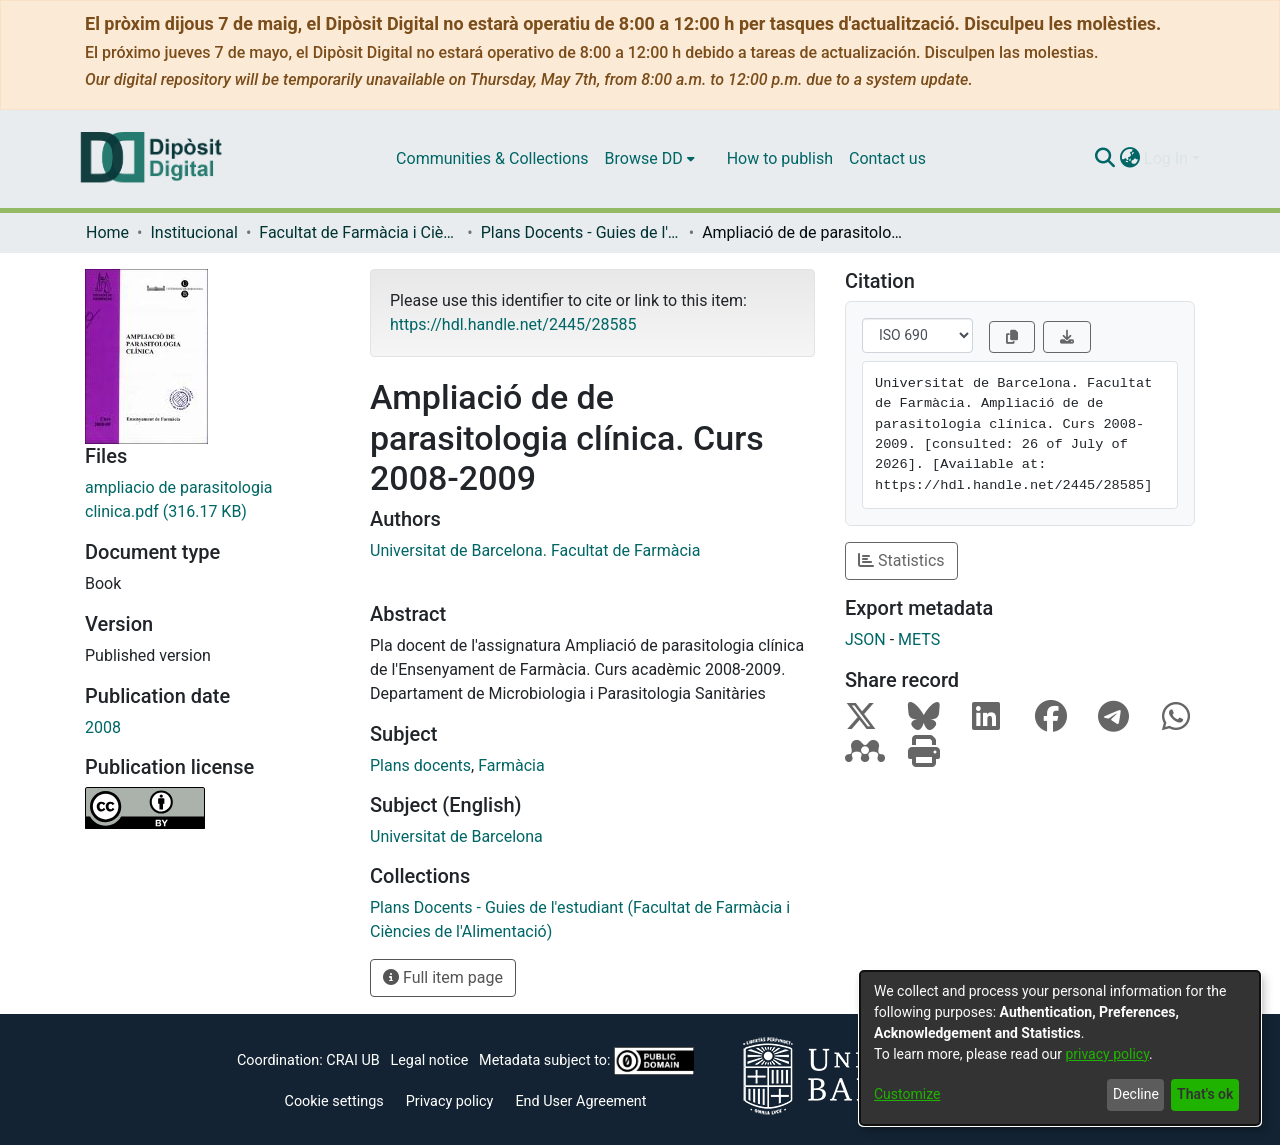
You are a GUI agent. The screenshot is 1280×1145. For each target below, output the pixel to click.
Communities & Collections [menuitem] (492, 158)
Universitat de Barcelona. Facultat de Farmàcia (535, 550)
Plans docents (420, 765)
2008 (103, 727)
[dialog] (1060, 1048)
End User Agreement (580, 1101)
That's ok (1205, 1094)
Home (107, 232)
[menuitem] (650, 159)
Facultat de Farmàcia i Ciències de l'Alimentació (359, 232)
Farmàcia (511, 765)
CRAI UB (352, 1060)
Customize (907, 1094)
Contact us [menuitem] (887, 158)
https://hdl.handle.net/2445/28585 (513, 324)
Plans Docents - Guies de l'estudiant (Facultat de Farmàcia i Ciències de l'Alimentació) (581, 232)
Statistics (901, 560)
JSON (865, 639)
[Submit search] (1104, 159)
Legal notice (429, 1060)
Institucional (193, 232)
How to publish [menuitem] (780, 158)
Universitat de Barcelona (456, 836)
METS (919, 639)
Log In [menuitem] (1166, 158)
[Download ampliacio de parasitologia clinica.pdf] (212, 500)
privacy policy (1107, 1054)
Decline (1136, 1094)
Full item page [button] (443, 977)
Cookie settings (334, 1101)
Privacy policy (450, 1101)
